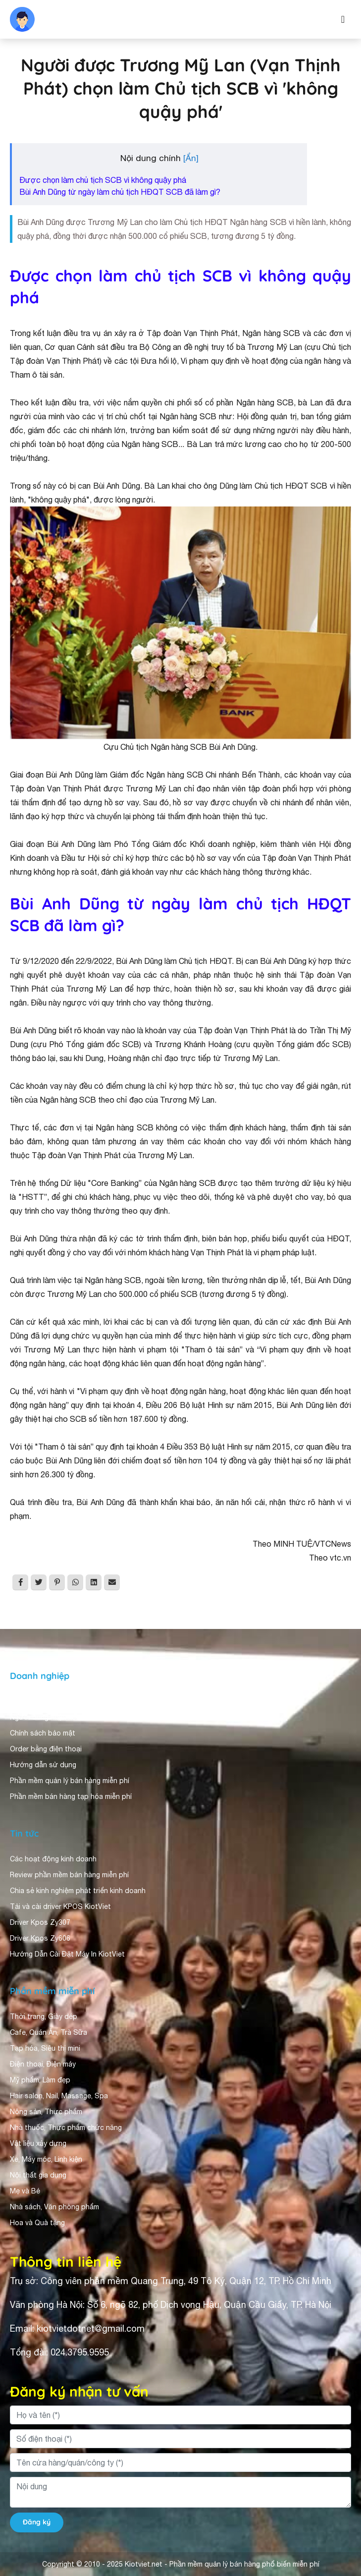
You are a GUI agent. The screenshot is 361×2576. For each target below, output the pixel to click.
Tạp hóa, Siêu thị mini (45, 2048)
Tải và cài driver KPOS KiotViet (60, 1906)
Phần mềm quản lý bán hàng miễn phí (69, 1781)
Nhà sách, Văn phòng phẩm (54, 2207)
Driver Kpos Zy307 (40, 1922)
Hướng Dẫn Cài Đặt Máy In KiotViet (67, 1954)
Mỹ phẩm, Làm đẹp (40, 2080)
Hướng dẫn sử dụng (43, 1765)
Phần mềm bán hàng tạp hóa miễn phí (71, 1796)
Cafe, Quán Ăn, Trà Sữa (48, 2032)
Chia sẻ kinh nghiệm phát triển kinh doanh (78, 1891)
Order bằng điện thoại (46, 1749)
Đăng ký (37, 2522)
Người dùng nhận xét (44, 1717)
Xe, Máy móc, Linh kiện (46, 2159)
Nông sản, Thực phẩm (46, 2112)
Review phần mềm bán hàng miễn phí (69, 1875)
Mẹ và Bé (25, 2191)
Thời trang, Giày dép (43, 2016)
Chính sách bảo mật (42, 1733)
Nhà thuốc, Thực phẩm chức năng (66, 2127)
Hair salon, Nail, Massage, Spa (59, 2096)
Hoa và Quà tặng (37, 2223)
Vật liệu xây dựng (38, 2143)
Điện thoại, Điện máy (43, 2064)
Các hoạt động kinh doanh (53, 1859)
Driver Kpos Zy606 (40, 1938)
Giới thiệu (26, 1701)
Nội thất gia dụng (38, 2175)
